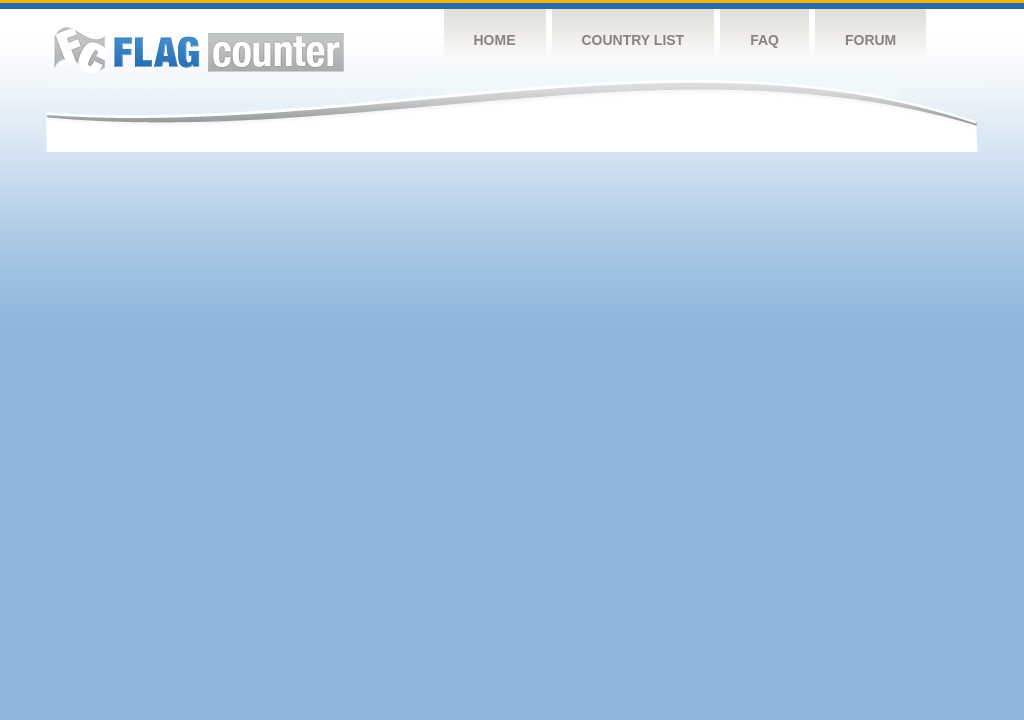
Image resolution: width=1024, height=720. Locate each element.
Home (495, 40)
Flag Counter (199, 49)
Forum (870, 40)
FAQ (764, 40)
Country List (633, 40)
